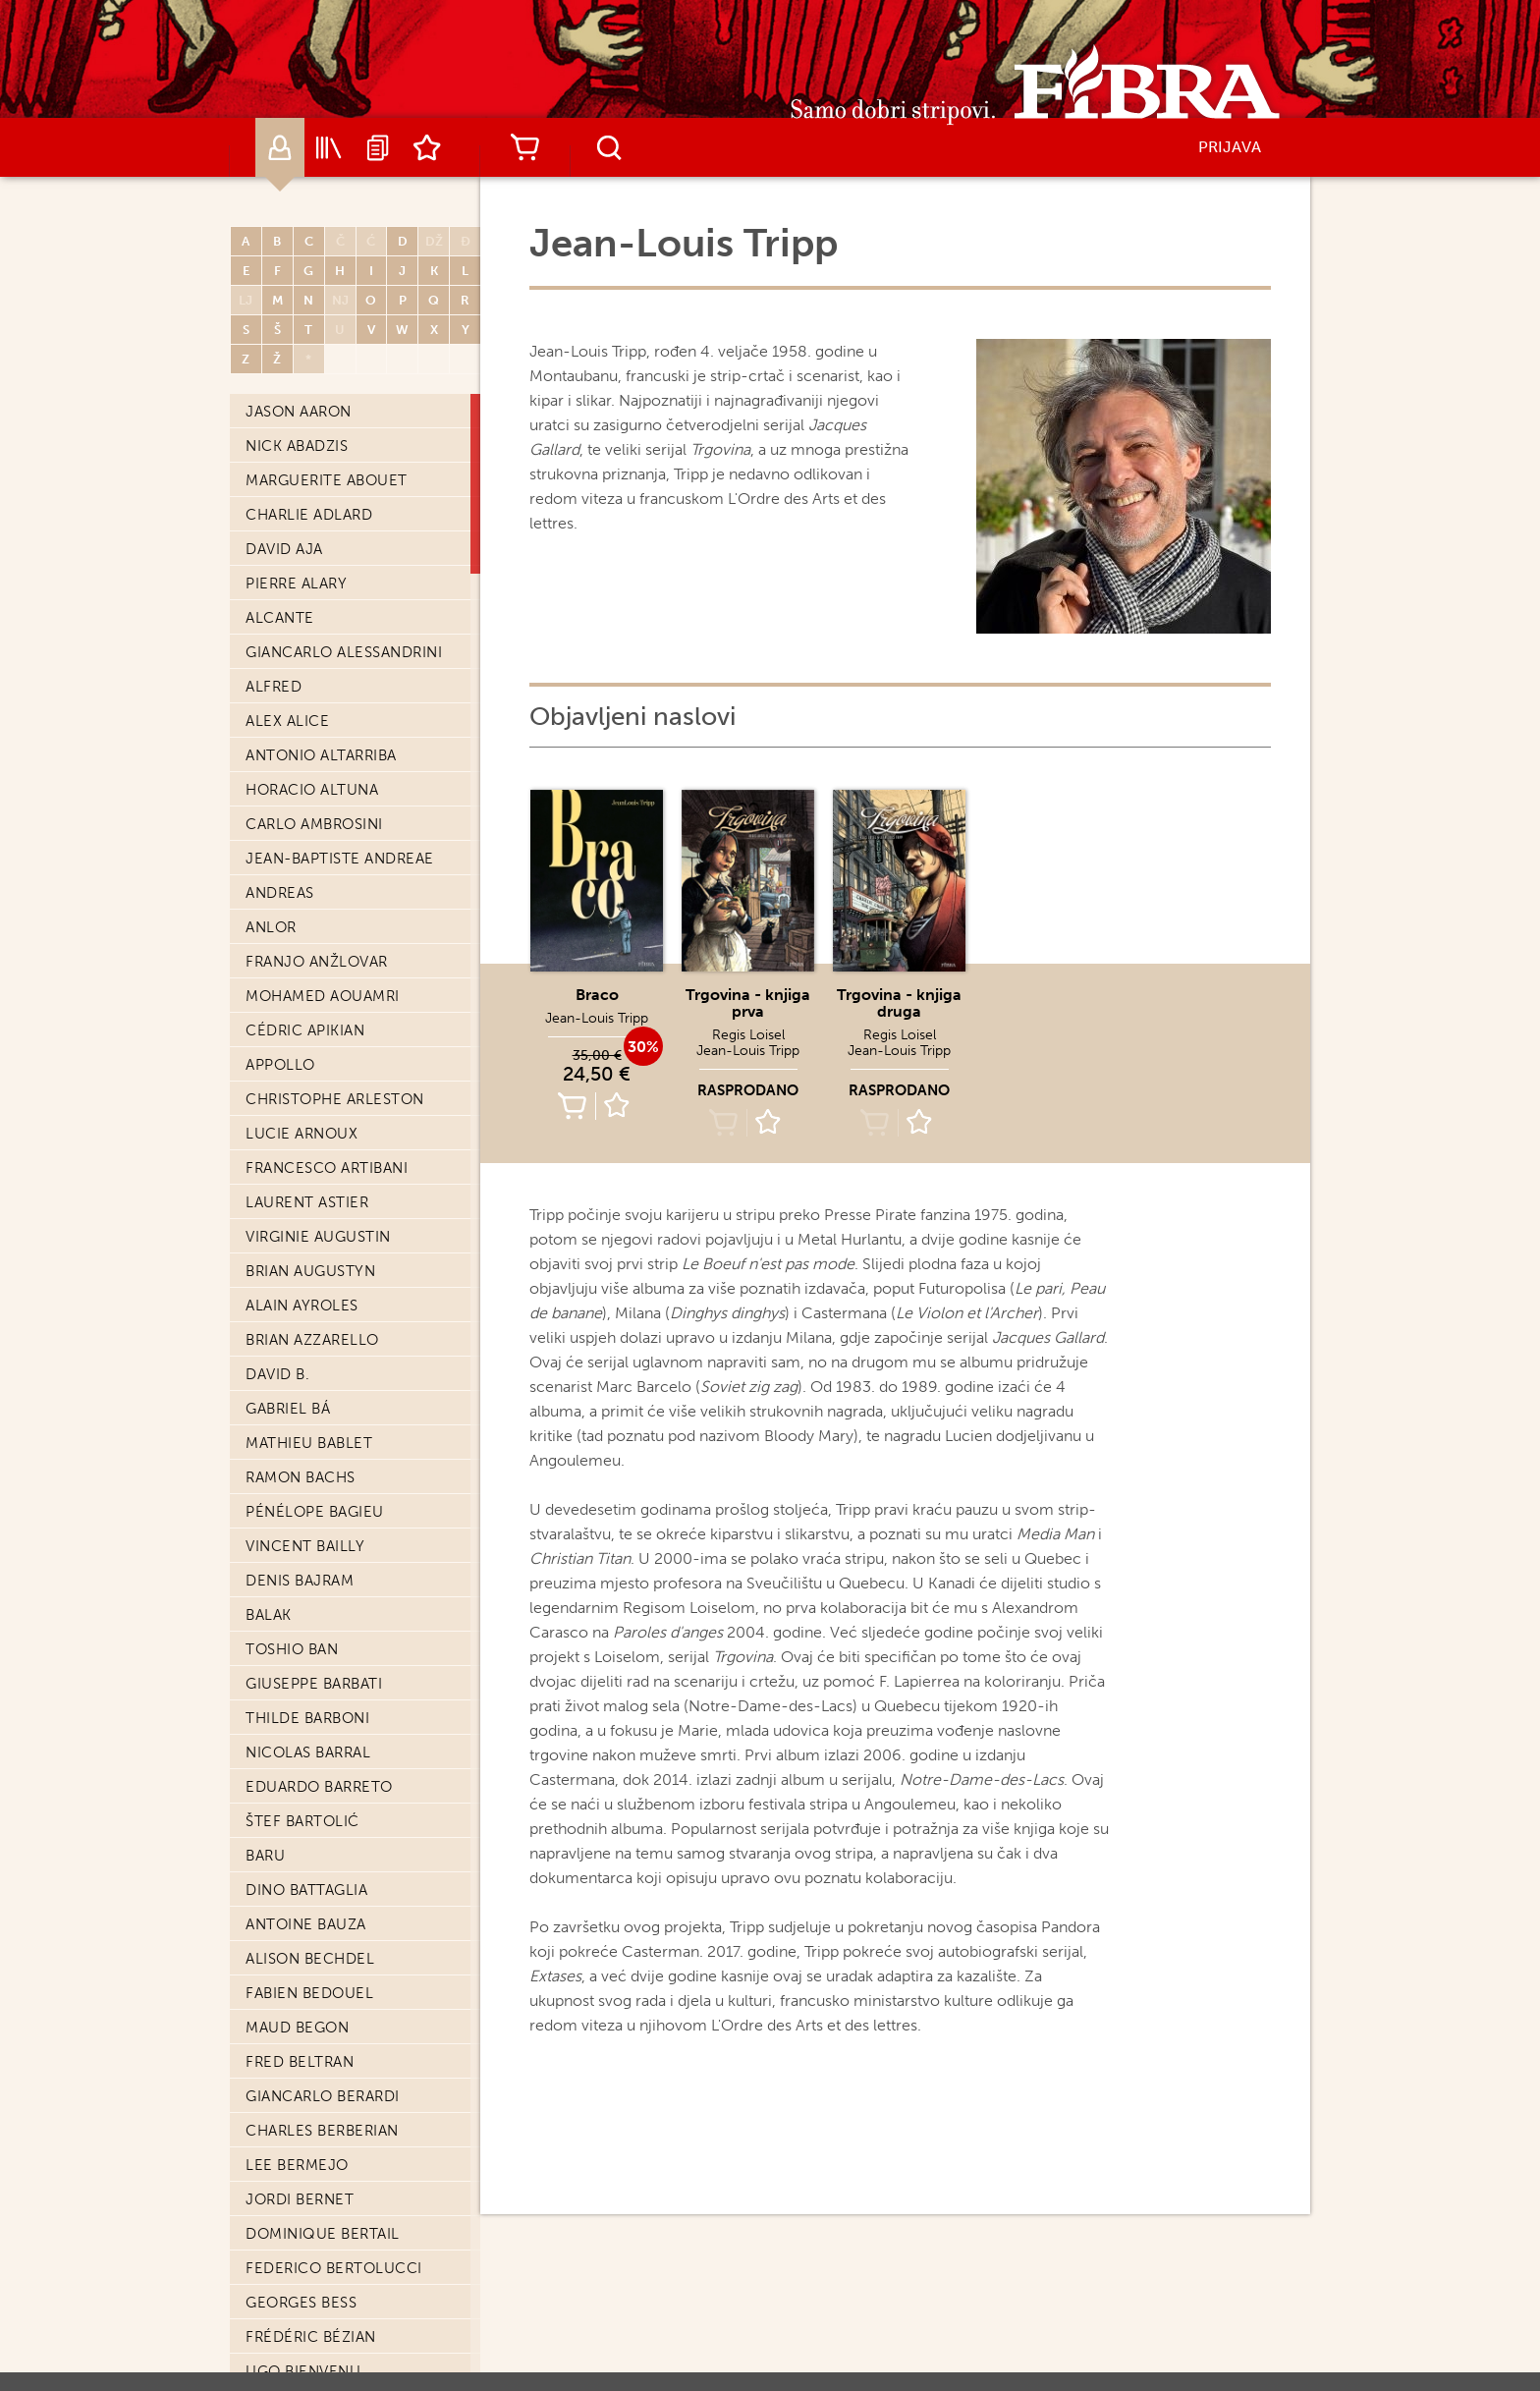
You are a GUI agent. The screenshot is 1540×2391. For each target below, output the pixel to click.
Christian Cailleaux (328, 2284)
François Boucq (314, 1493)
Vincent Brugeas (315, 1906)
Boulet (275, 1527)
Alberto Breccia (314, 1665)
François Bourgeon (329, 1562)
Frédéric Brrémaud (326, 1837)
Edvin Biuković (306, 1046)
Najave (378, 147)
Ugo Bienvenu (303, 908)
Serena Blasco (306, 1115)
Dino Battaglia (306, 427)
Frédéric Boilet (311, 1287)
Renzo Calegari (310, 2318)
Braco (597, 994)
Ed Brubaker (297, 1871)
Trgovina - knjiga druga (899, 1003)
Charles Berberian (322, 668)
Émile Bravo (295, 1631)
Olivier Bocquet (315, 1218)
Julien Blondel (309, 1184)
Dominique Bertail (323, 771)
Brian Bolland (305, 1321)
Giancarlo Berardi (323, 633)
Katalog (329, 147)
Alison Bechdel (310, 496)
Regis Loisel (748, 1035)
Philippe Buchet (312, 2009)
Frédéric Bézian (311, 874)
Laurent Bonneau (319, 1459)
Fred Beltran (300, 599)
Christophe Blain (317, 1080)
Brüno (273, 1940)
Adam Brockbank (315, 1802)
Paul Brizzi (290, 1768)
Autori (279, 147)
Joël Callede (301, 2353)
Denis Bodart (301, 1252)
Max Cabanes (298, 2249)
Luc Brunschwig (314, 1974)
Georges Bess (301, 840)
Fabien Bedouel (309, 530)
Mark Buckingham (320, 2043)
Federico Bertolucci (334, 805)
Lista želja (427, 147)
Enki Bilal (285, 943)
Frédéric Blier (304, 1149)
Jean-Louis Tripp (596, 1018)
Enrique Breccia (314, 1699)
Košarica (524, 147)
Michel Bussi (298, 2215)
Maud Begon (297, 565)
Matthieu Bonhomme (332, 1390)
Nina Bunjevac (306, 2077)
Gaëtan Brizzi (301, 1734)
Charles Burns (306, 2146)
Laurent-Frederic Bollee (350, 1355)
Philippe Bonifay (312, 1424)
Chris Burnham (308, 2112)
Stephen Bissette (316, 1012)
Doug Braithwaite (321, 1596)
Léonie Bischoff (312, 977)
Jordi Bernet (300, 737)
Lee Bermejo (297, 702)
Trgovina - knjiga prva (748, 1003)
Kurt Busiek (294, 2181)
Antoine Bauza (306, 462)
